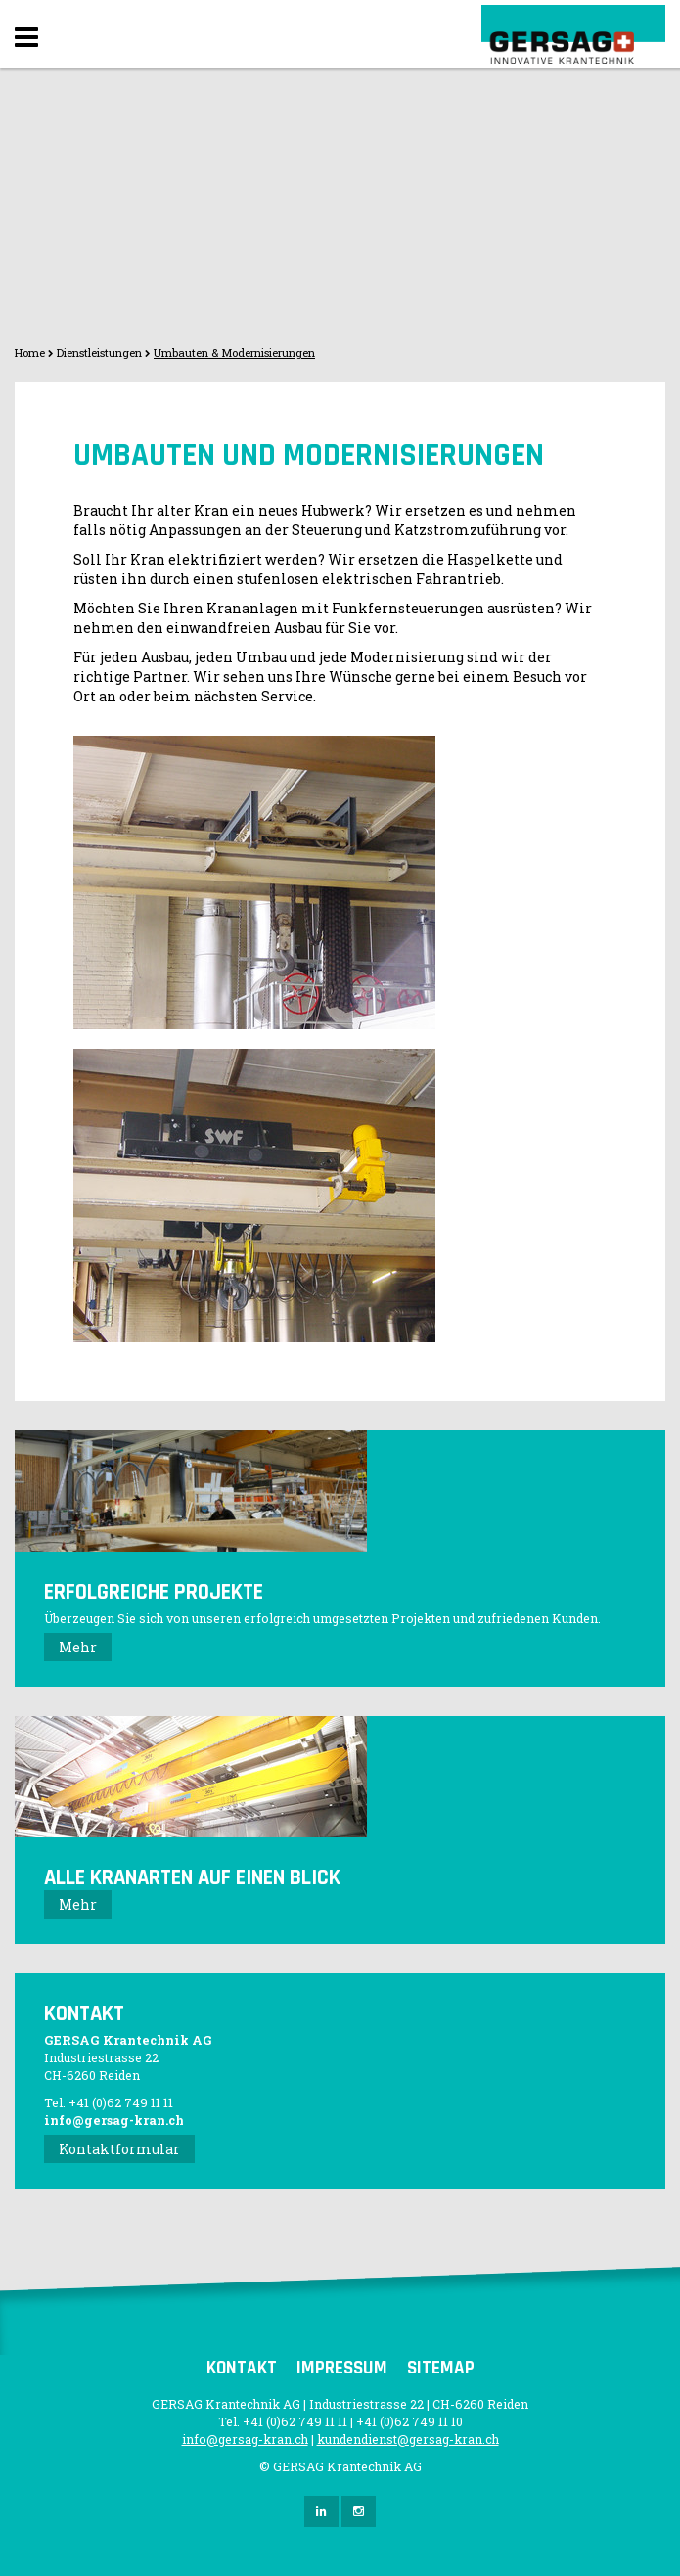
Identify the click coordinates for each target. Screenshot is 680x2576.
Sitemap (441, 2368)
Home (30, 352)
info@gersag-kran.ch (114, 2120)
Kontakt (241, 2368)
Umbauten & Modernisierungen (234, 352)
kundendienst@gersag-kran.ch (408, 2439)
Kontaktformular (119, 2149)
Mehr (78, 1647)
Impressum (341, 2368)
